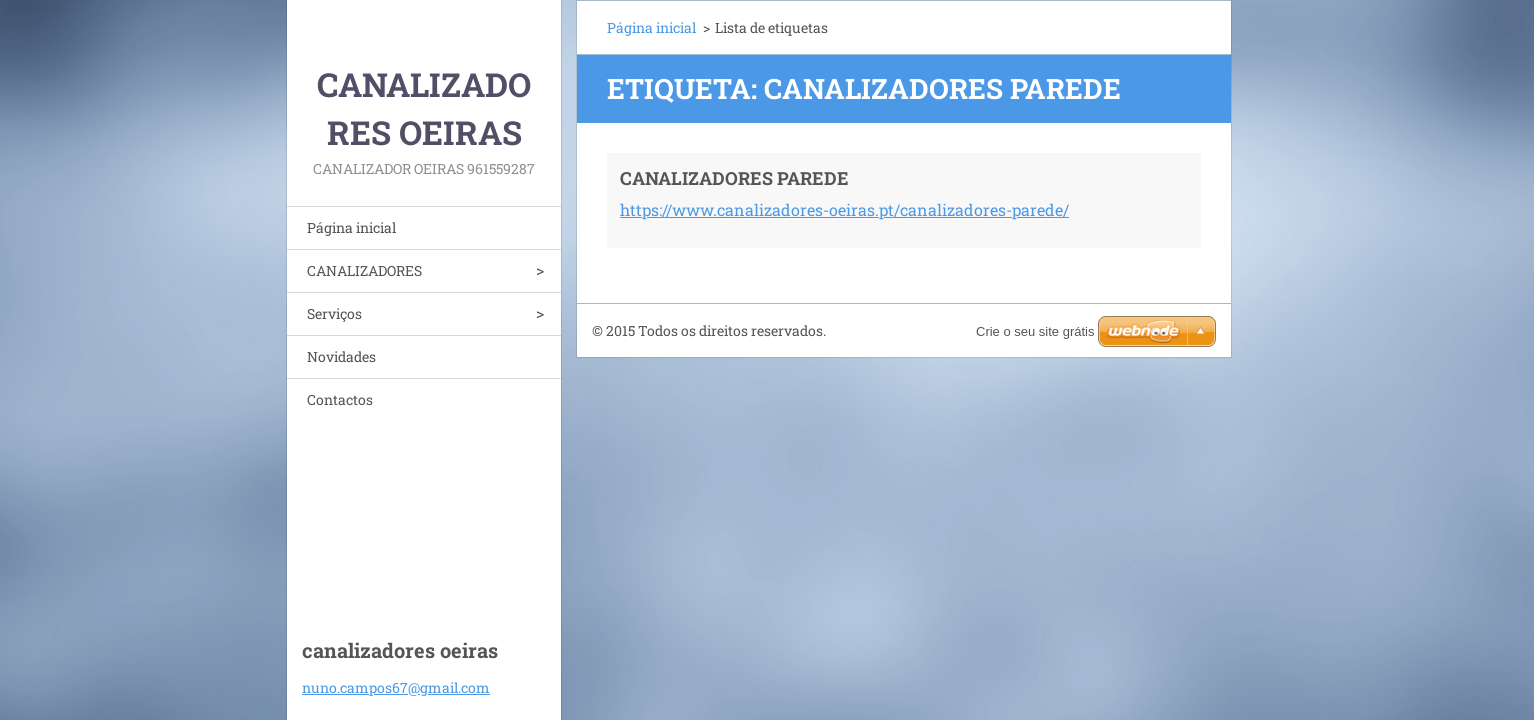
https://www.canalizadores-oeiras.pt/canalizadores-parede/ (844, 209)
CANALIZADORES (364, 270)
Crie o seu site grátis (1035, 331)
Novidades (341, 356)
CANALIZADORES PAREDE (734, 178)
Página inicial (351, 227)
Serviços (334, 313)
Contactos (340, 399)
